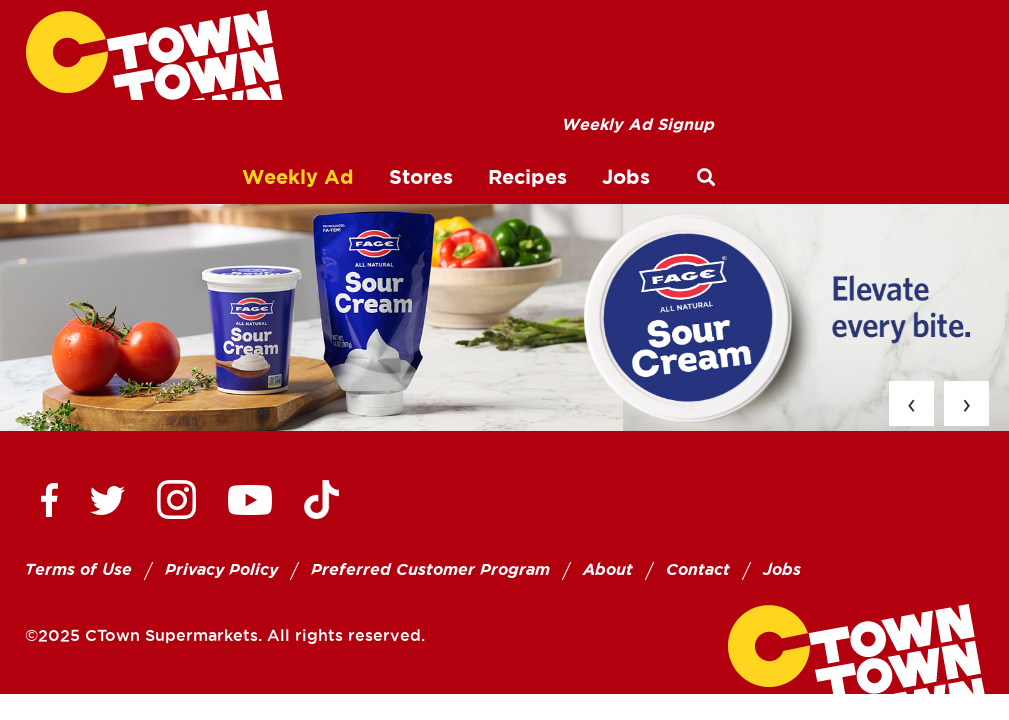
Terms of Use (78, 569)
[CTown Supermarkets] (154, 55)
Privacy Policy (221, 569)
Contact (698, 569)
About (608, 569)
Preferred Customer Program (430, 569)
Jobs (782, 569)
